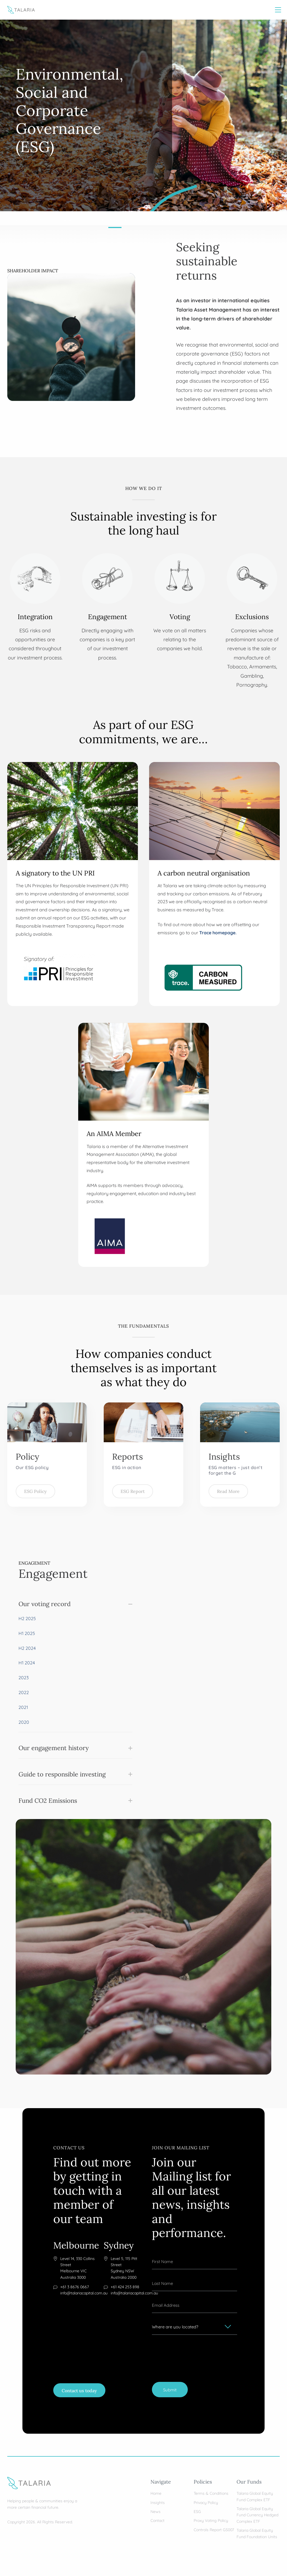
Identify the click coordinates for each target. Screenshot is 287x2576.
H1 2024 (26, 1662)
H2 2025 (27, 1618)
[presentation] (194, 2351)
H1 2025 (26, 1633)
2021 (23, 1707)
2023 (23, 1677)
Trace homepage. (218, 932)
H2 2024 (27, 1648)
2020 (23, 1722)
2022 (23, 1692)
